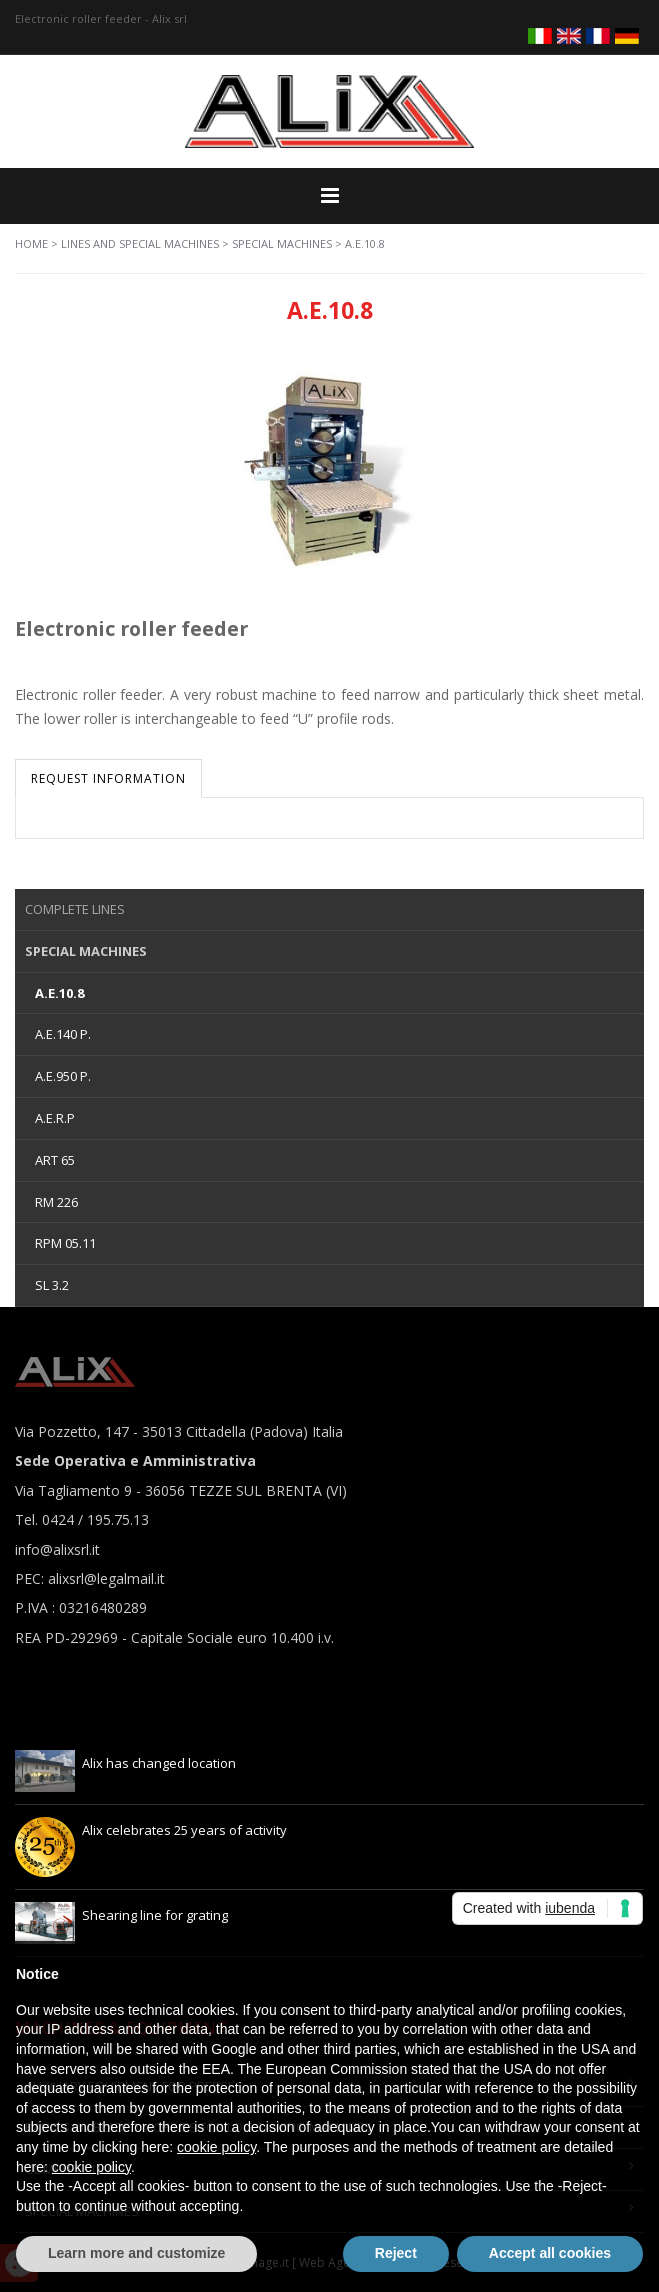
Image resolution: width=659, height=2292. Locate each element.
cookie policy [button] (216, 2147)
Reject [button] (396, 2253)
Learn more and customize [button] (136, 2253)
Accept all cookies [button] (550, 2253)
